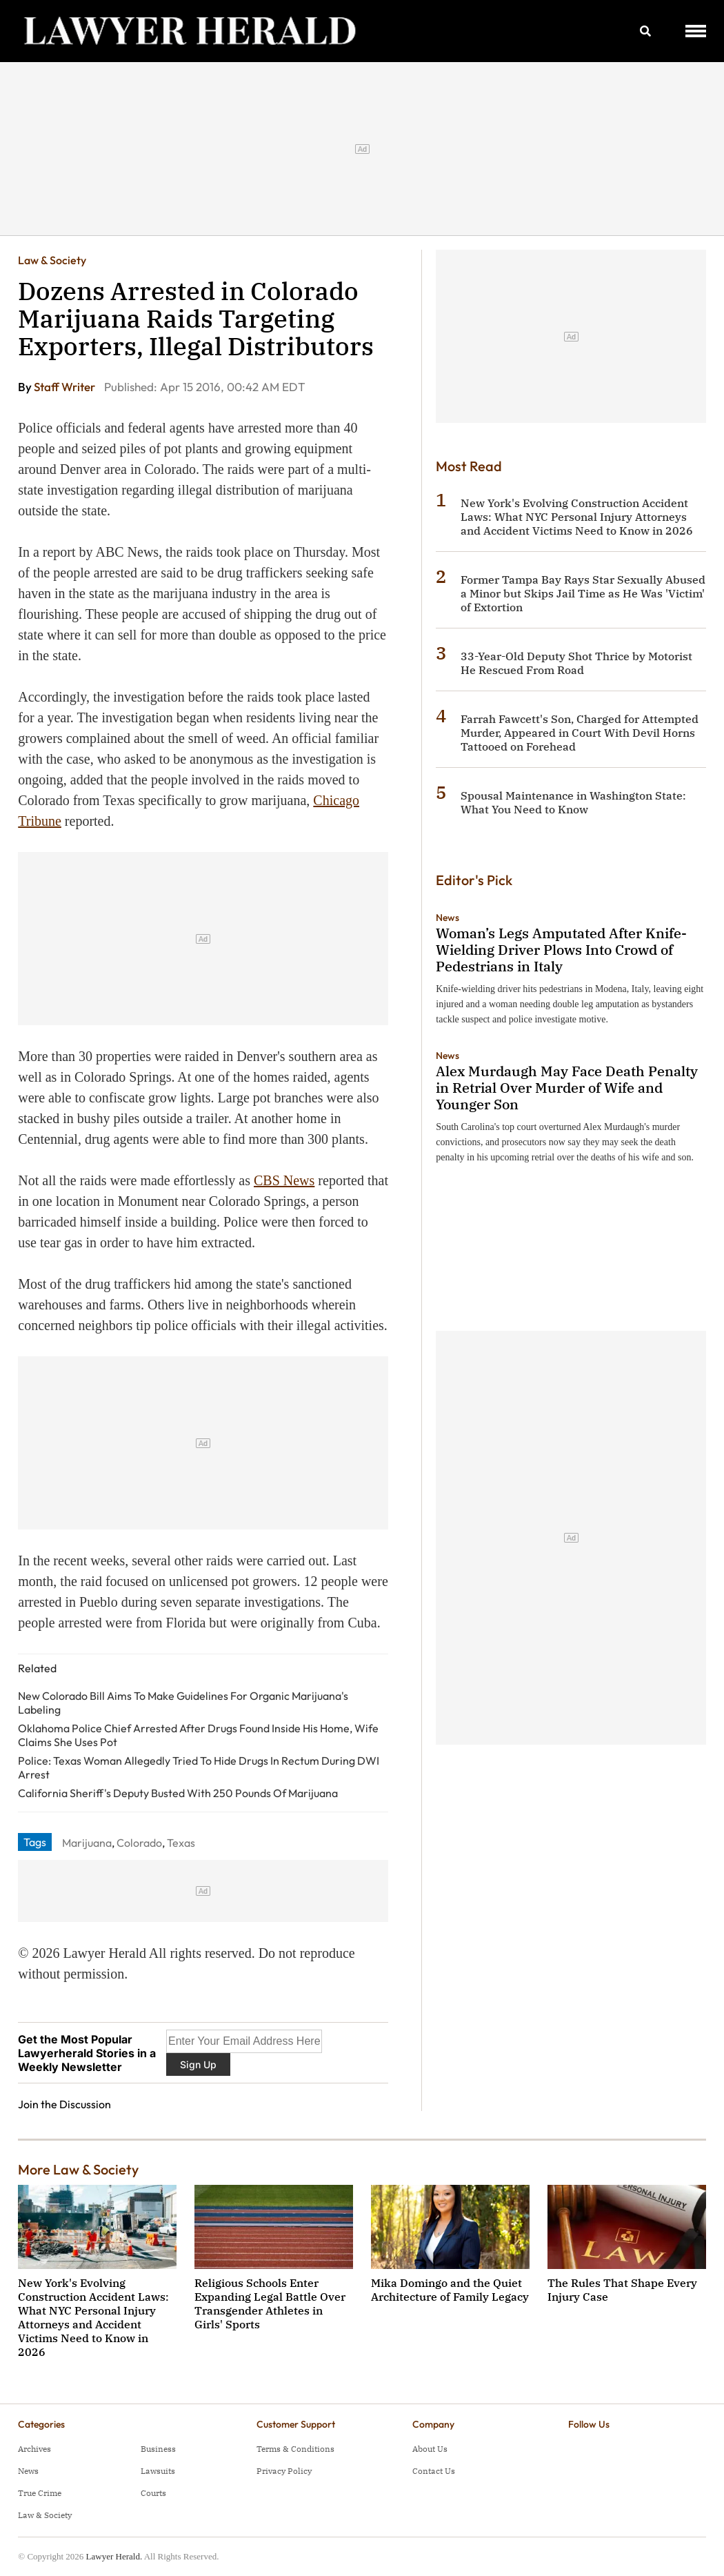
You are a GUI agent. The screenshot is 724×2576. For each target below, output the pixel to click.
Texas (181, 1843)
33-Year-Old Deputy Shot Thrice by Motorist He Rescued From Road (576, 663)
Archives (34, 2449)
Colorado (139, 1843)
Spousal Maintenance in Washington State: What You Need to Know (573, 802)
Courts (153, 2493)
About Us (430, 2449)
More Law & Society (78, 2169)
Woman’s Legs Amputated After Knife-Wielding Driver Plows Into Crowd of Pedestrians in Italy (561, 949)
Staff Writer (65, 386)
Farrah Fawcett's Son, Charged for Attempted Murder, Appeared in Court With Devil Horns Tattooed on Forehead (579, 732)
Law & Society (52, 260)
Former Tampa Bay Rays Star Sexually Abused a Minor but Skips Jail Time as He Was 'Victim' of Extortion (583, 593)
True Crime (39, 2493)
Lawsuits (158, 2471)
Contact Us (433, 2471)
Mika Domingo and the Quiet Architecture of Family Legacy (450, 2289)
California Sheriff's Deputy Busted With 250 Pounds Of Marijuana (178, 1793)
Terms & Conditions (295, 2449)
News (447, 917)
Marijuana (87, 1843)
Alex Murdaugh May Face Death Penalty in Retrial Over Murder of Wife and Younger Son (567, 1087)
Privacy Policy (284, 2471)
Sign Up (198, 2064)
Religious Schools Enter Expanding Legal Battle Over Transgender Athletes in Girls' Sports (269, 2303)
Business (158, 2449)
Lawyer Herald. (114, 2556)
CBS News (284, 1180)
